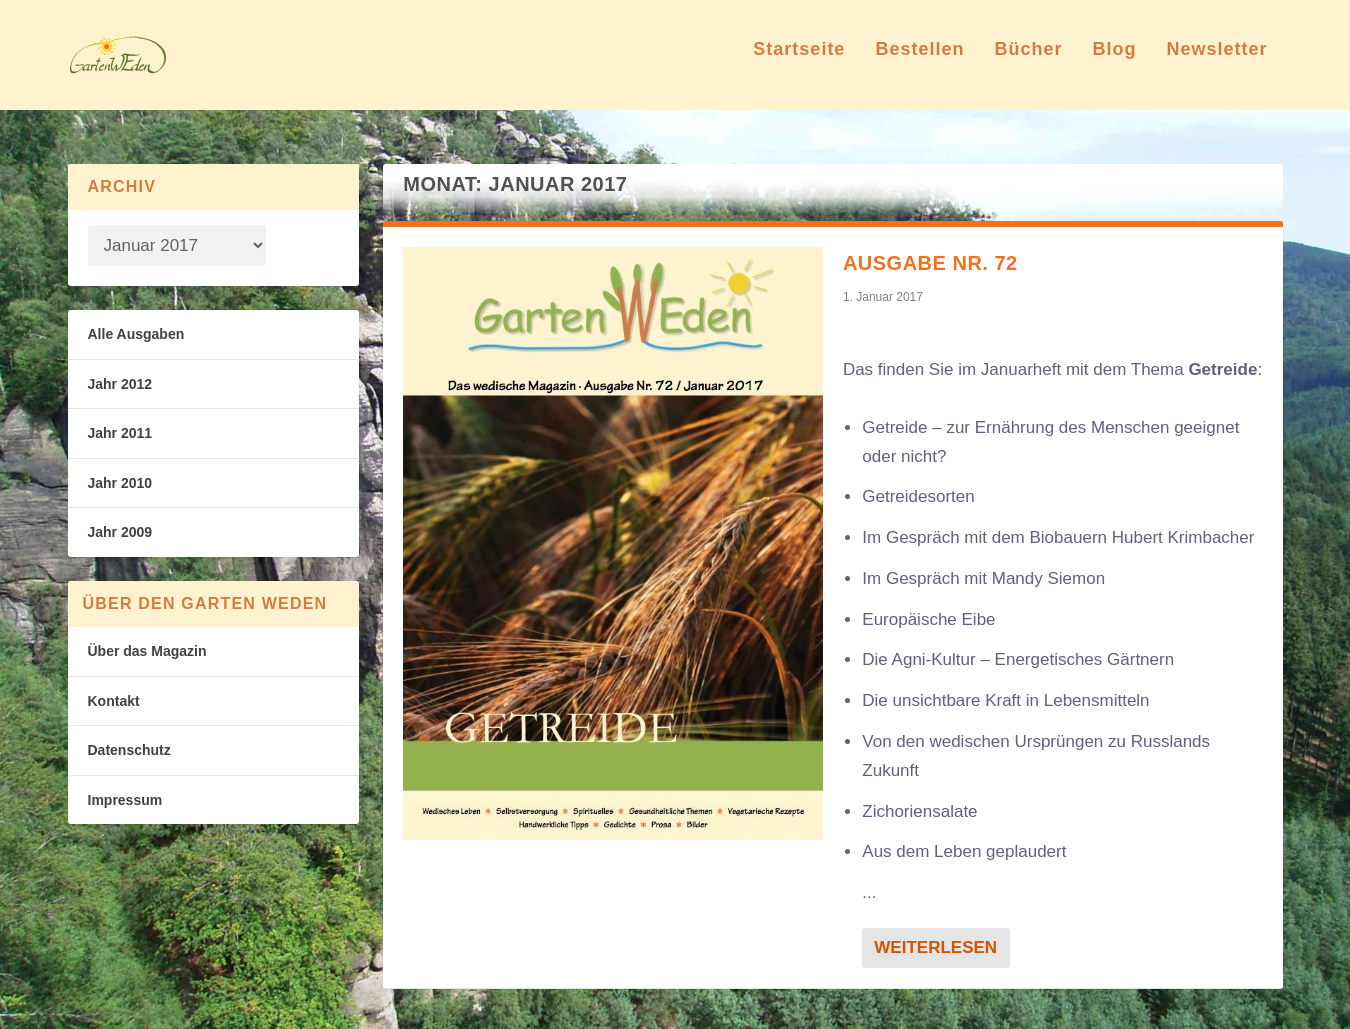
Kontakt (114, 701)
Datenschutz (129, 750)
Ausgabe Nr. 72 (930, 263)
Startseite (799, 64)
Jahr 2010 (120, 483)
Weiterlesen (935, 947)
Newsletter (1216, 64)
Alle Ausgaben (136, 334)
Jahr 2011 (120, 433)
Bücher (1028, 64)
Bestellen (919, 64)
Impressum (125, 800)
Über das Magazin (147, 651)
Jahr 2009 (120, 532)
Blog (1114, 64)
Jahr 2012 (120, 384)
